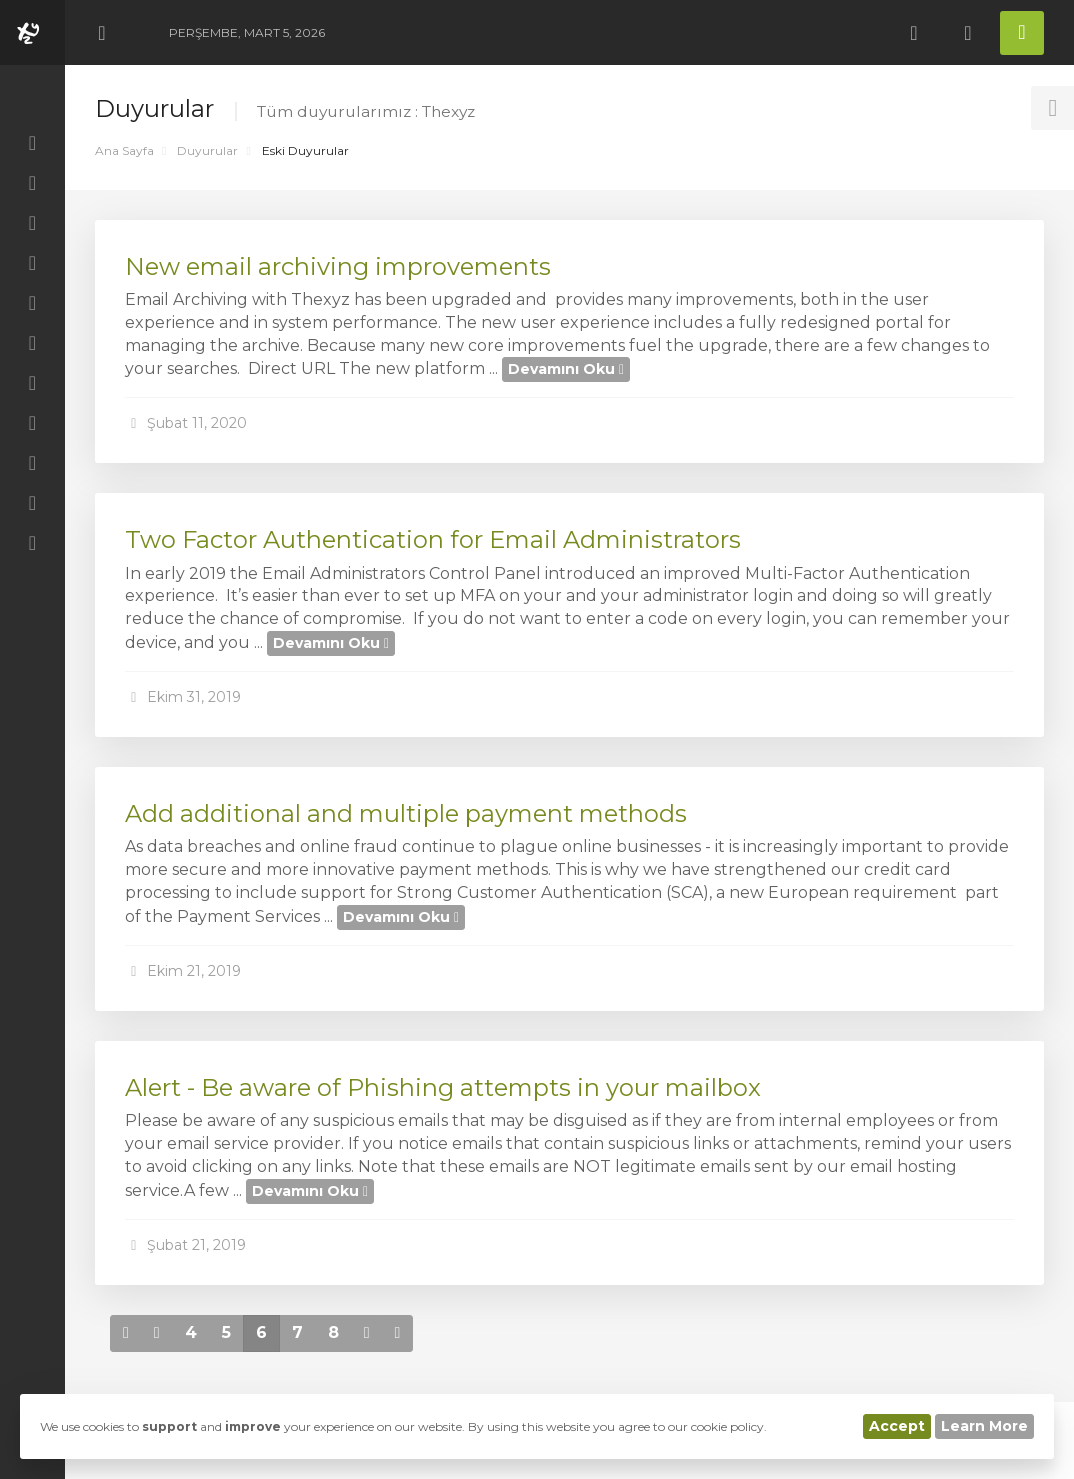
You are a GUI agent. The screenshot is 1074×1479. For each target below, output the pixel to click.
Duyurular (207, 150)
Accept (897, 1426)
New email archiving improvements (338, 266)
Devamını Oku (566, 369)
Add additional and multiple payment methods (406, 813)
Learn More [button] (984, 1426)
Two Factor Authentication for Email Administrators (433, 539)
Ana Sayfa (124, 150)
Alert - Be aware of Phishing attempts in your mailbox (443, 1087)
